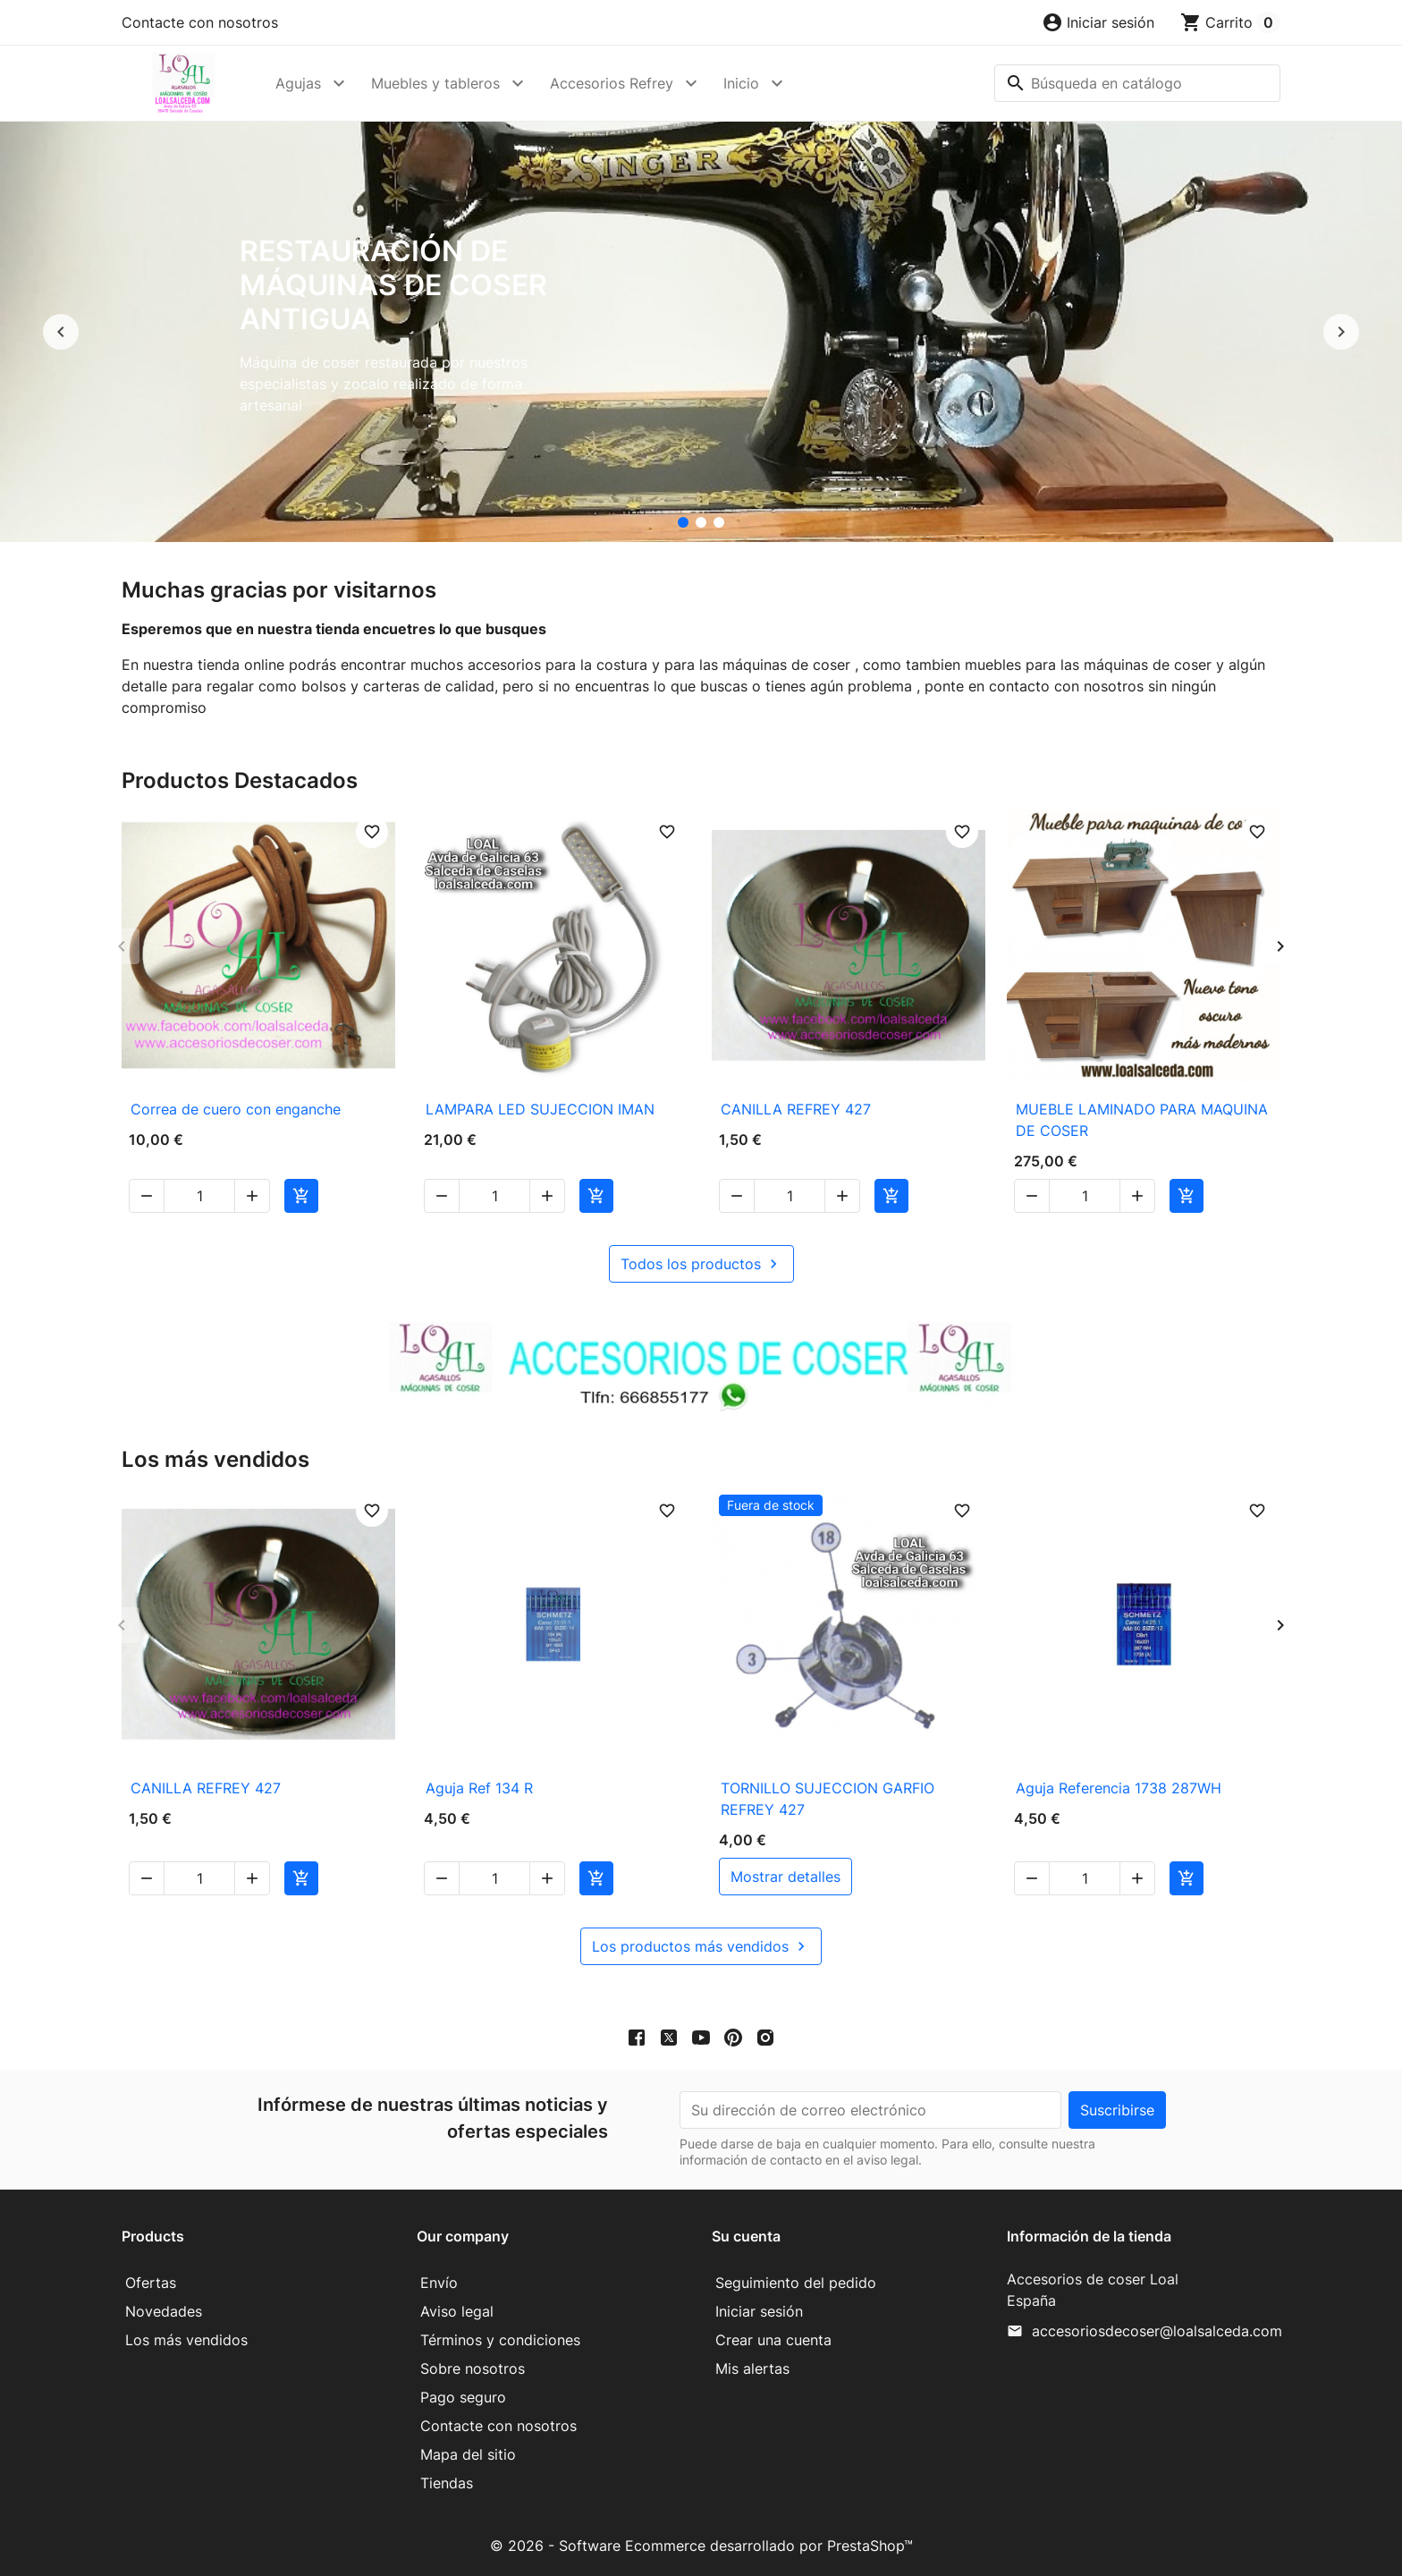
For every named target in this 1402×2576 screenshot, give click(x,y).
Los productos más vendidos (701, 1946)
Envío (439, 2283)
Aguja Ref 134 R (479, 1788)
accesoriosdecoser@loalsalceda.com (1157, 2331)
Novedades (163, 2311)
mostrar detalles (785, 1876)
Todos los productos (701, 1264)
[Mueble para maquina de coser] (719, 522)
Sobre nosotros (472, 2368)
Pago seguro (463, 2397)
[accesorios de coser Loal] (701, 522)
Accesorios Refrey (611, 83)
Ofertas (150, 2283)
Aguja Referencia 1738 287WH (1118, 1788)
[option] (701, 332)
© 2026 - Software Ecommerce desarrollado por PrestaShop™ (701, 2546)
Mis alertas (752, 2368)
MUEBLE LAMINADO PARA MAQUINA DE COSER (1142, 1120)
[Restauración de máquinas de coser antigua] (683, 522)
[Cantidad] (199, 1196)
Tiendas (446, 2483)
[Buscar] (1137, 83)
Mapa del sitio (468, 2454)
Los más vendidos (186, 2340)
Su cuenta (746, 2236)
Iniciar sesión (759, 2311)
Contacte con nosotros (200, 22)
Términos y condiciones (500, 2340)
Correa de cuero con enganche (236, 1109)
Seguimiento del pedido (795, 2283)
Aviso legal (457, 2311)
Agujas (298, 83)
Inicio (741, 83)
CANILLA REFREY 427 (796, 1109)
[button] (1098, 22)
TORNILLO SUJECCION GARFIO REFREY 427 (827, 1798)
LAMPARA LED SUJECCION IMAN (540, 1109)
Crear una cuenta (773, 2340)
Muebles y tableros (435, 83)
